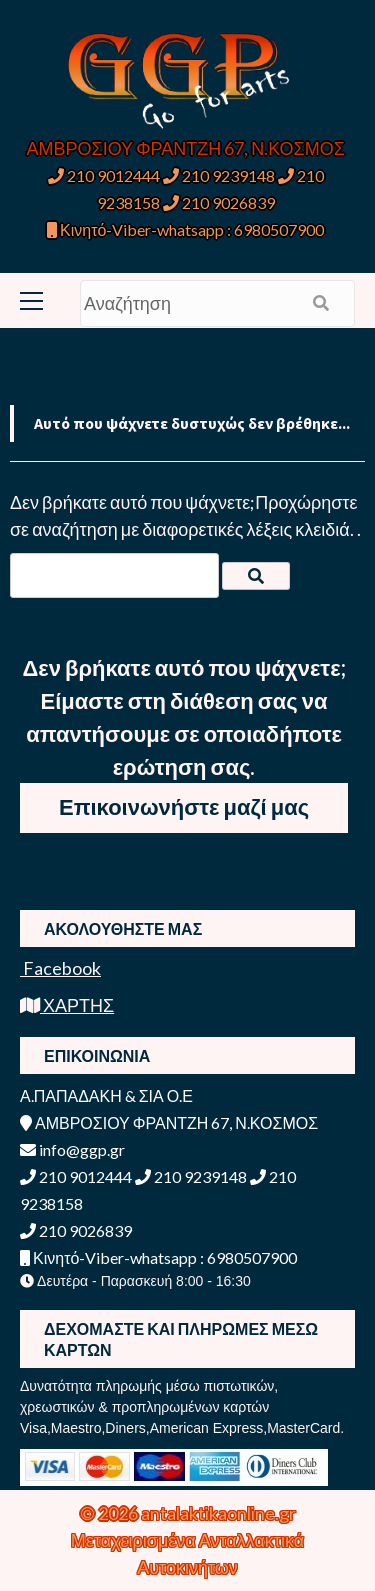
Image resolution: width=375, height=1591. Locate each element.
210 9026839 (219, 202)
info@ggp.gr (72, 1149)
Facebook (60, 968)
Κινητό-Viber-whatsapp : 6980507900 (185, 229)
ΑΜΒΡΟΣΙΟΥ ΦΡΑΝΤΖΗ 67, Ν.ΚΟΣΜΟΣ (186, 148)
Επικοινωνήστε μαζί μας (184, 806)
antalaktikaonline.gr (218, 1513)
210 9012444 (104, 175)
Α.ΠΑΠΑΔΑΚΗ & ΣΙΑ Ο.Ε (106, 1095)
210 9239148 (219, 175)
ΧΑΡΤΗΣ (67, 1005)
